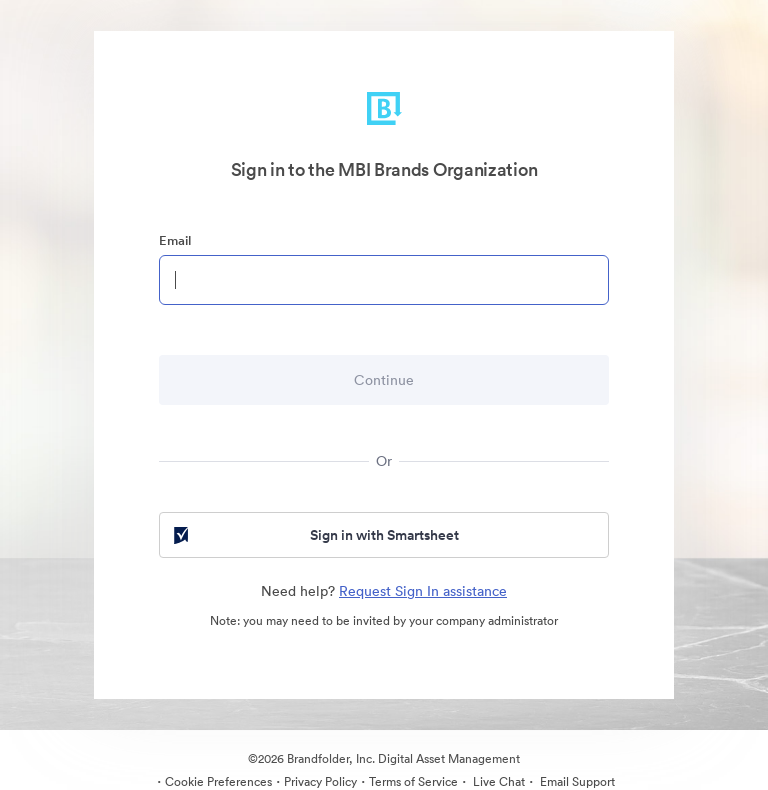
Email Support (576, 781)
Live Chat (497, 781)
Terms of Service (413, 781)
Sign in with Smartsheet (314, 535)
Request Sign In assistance (423, 591)
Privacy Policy (320, 781)
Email (175, 240)
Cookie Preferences (218, 781)
